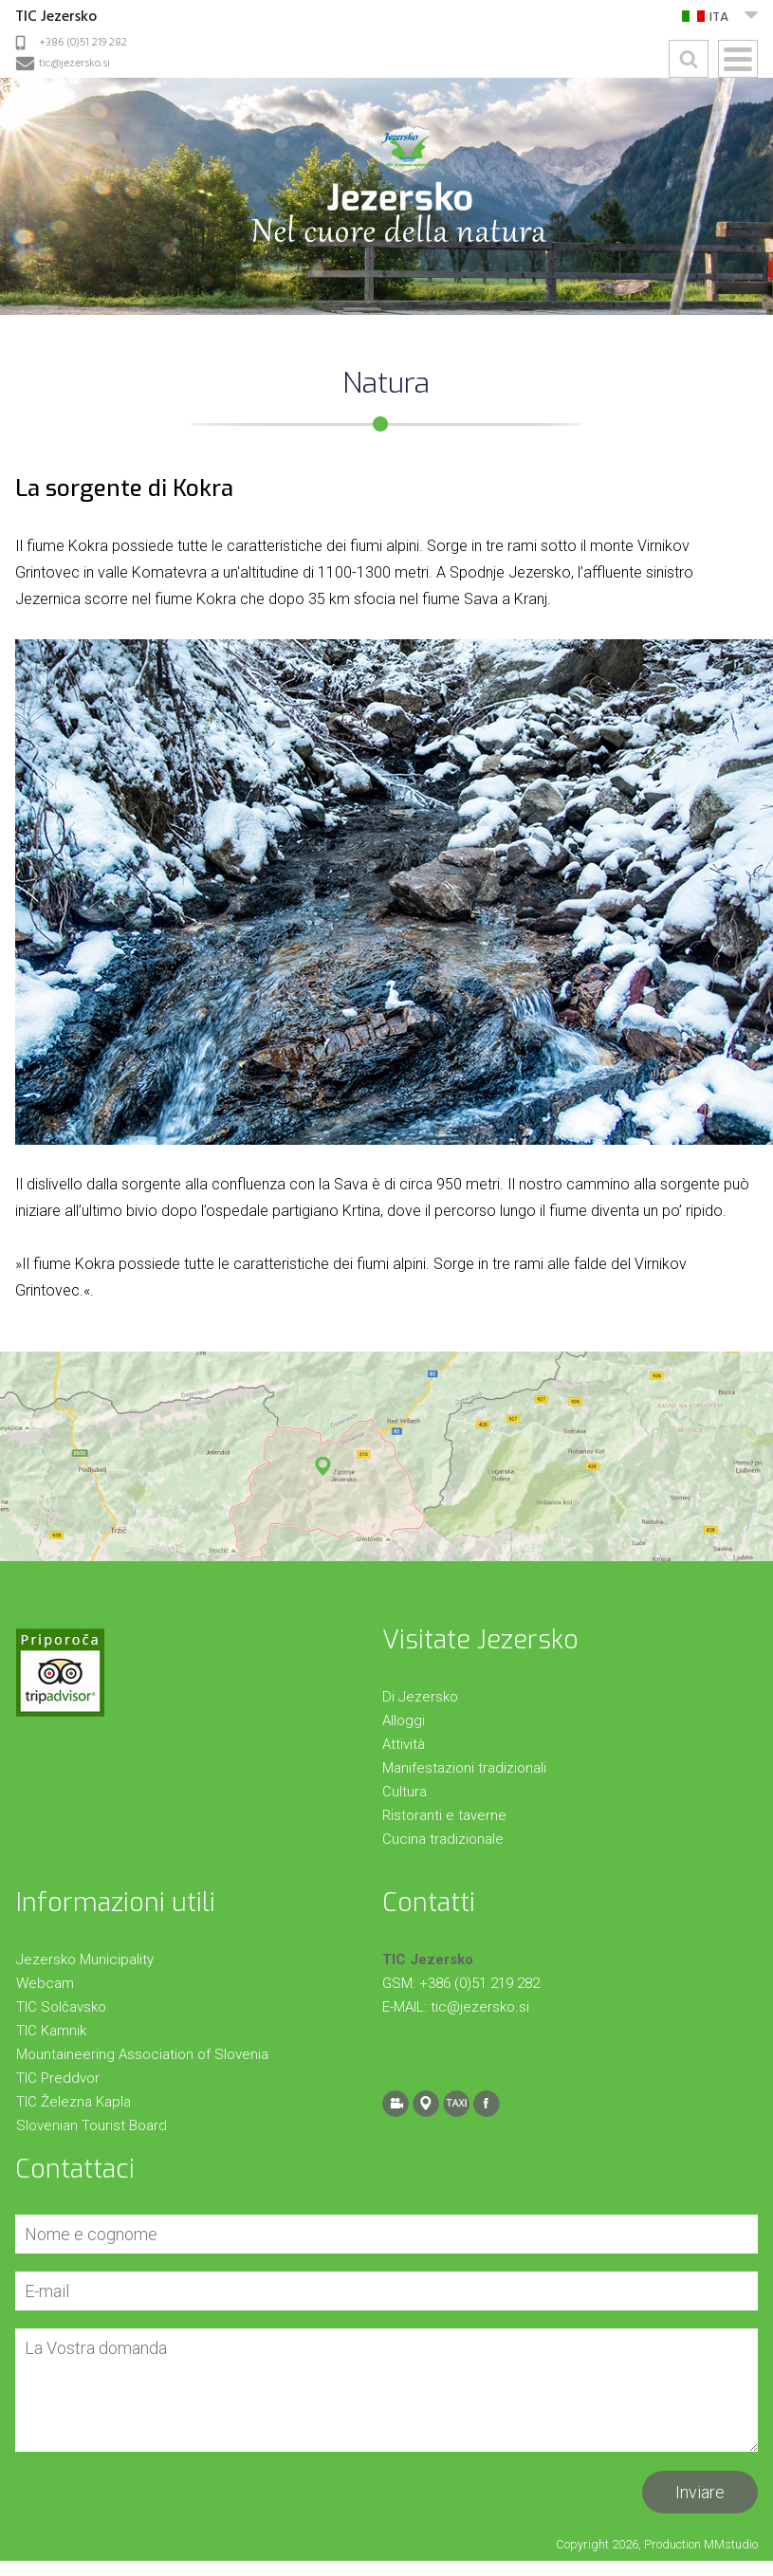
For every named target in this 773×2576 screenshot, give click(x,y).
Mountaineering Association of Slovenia (142, 2054)
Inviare (700, 2492)
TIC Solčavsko (61, 2006)
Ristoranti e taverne (444, 1815)
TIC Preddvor (58, 2078)
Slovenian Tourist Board (91, 2125)
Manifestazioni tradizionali (464, 1767)
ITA (718, 17)
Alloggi (403, 1720)
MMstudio (731, 2544)
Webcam (45, 1983)
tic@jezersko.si (74, 63)
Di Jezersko (420, 1696)
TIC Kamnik (51, 2030)
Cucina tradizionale (443, 1839)
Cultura (404, 1791)
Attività (403, 1744)
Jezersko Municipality (85, 1959)
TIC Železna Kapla (73, 2101)
